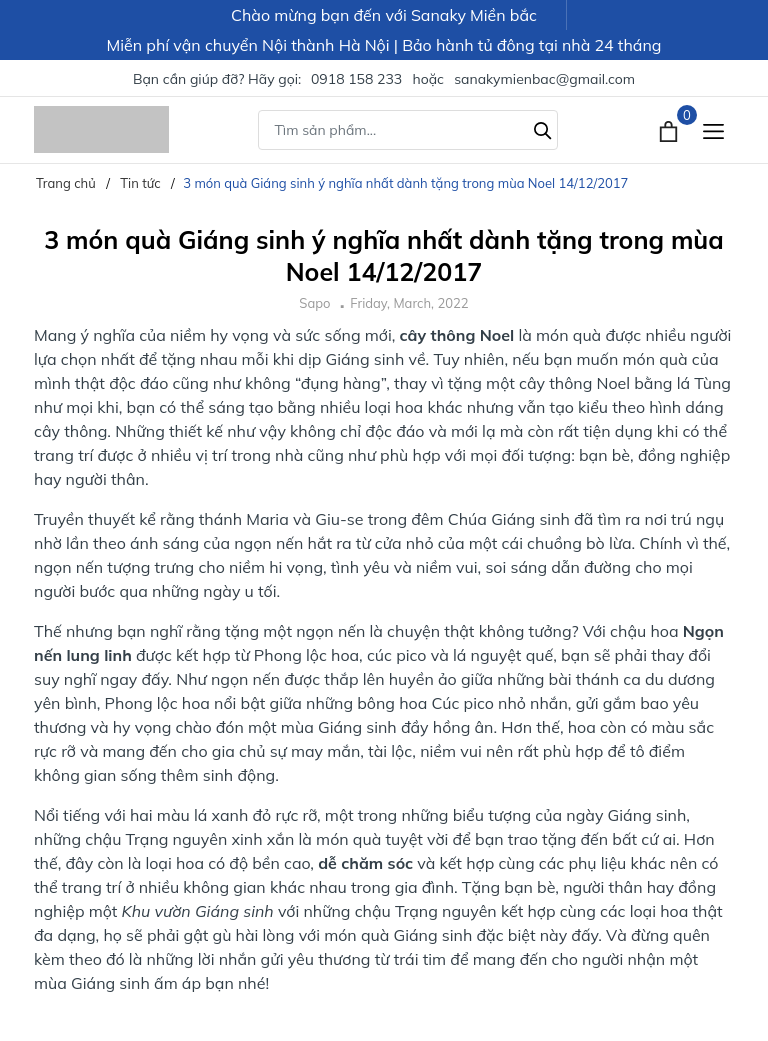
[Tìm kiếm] (543, 128)
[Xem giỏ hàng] (670, 129)
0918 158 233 (356, 79)
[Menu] (713, 129)
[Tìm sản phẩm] (408, 130)
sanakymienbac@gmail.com (544, 79)
